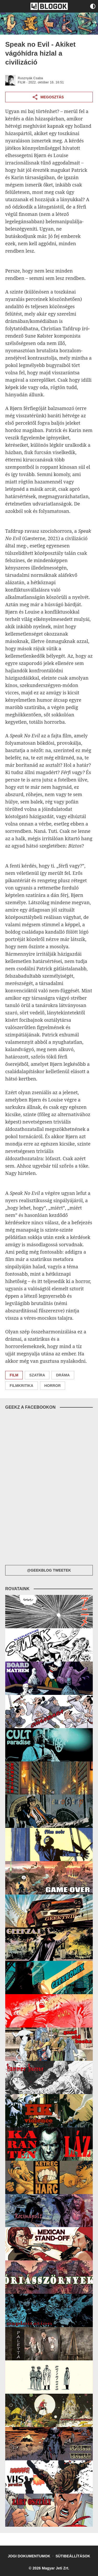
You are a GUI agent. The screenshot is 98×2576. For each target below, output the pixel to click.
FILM (21, 82)
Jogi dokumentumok (29, 2556)
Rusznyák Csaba (30, 78)
